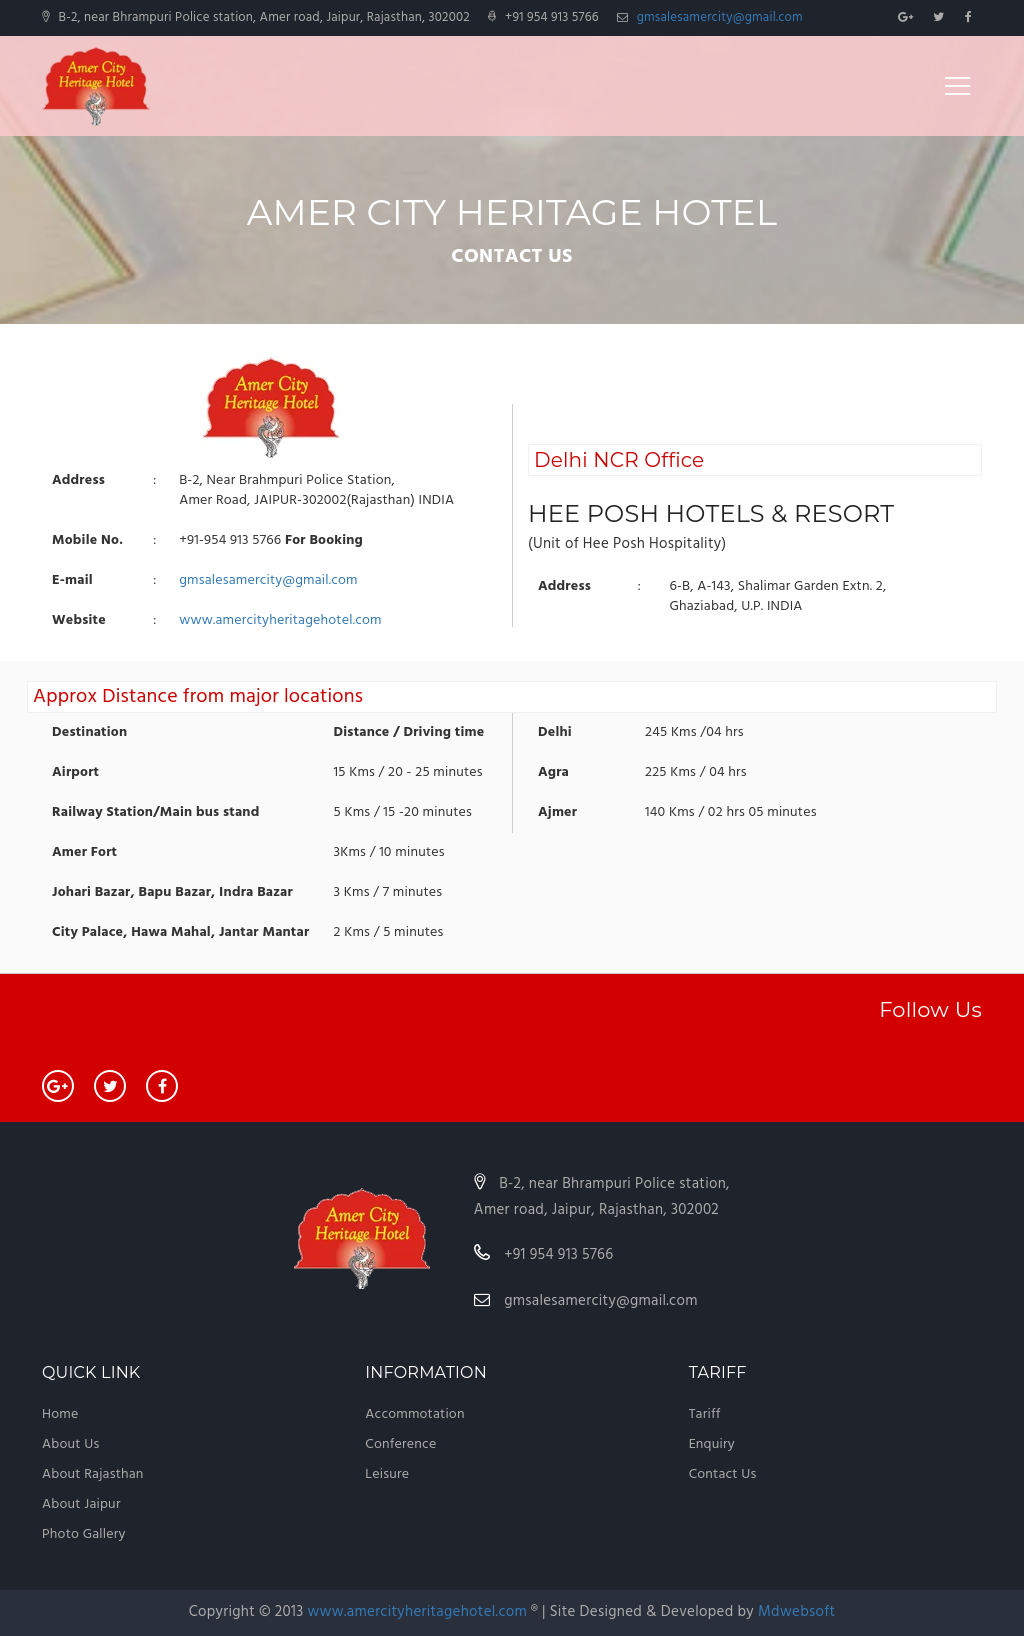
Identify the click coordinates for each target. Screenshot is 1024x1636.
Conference (400, 1444)
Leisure (387, 1474)
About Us (70, 1444)
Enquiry (712, 1444)
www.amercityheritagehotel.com (280, 620)
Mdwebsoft (796, 1612)
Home (60, 1414)
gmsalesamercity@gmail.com (720, 17)
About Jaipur (81, 1504)
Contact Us (723, 1474)
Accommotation (414, 1414)
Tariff (705, 1414)
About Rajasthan (93, 1474)
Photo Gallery (84, 1534)
